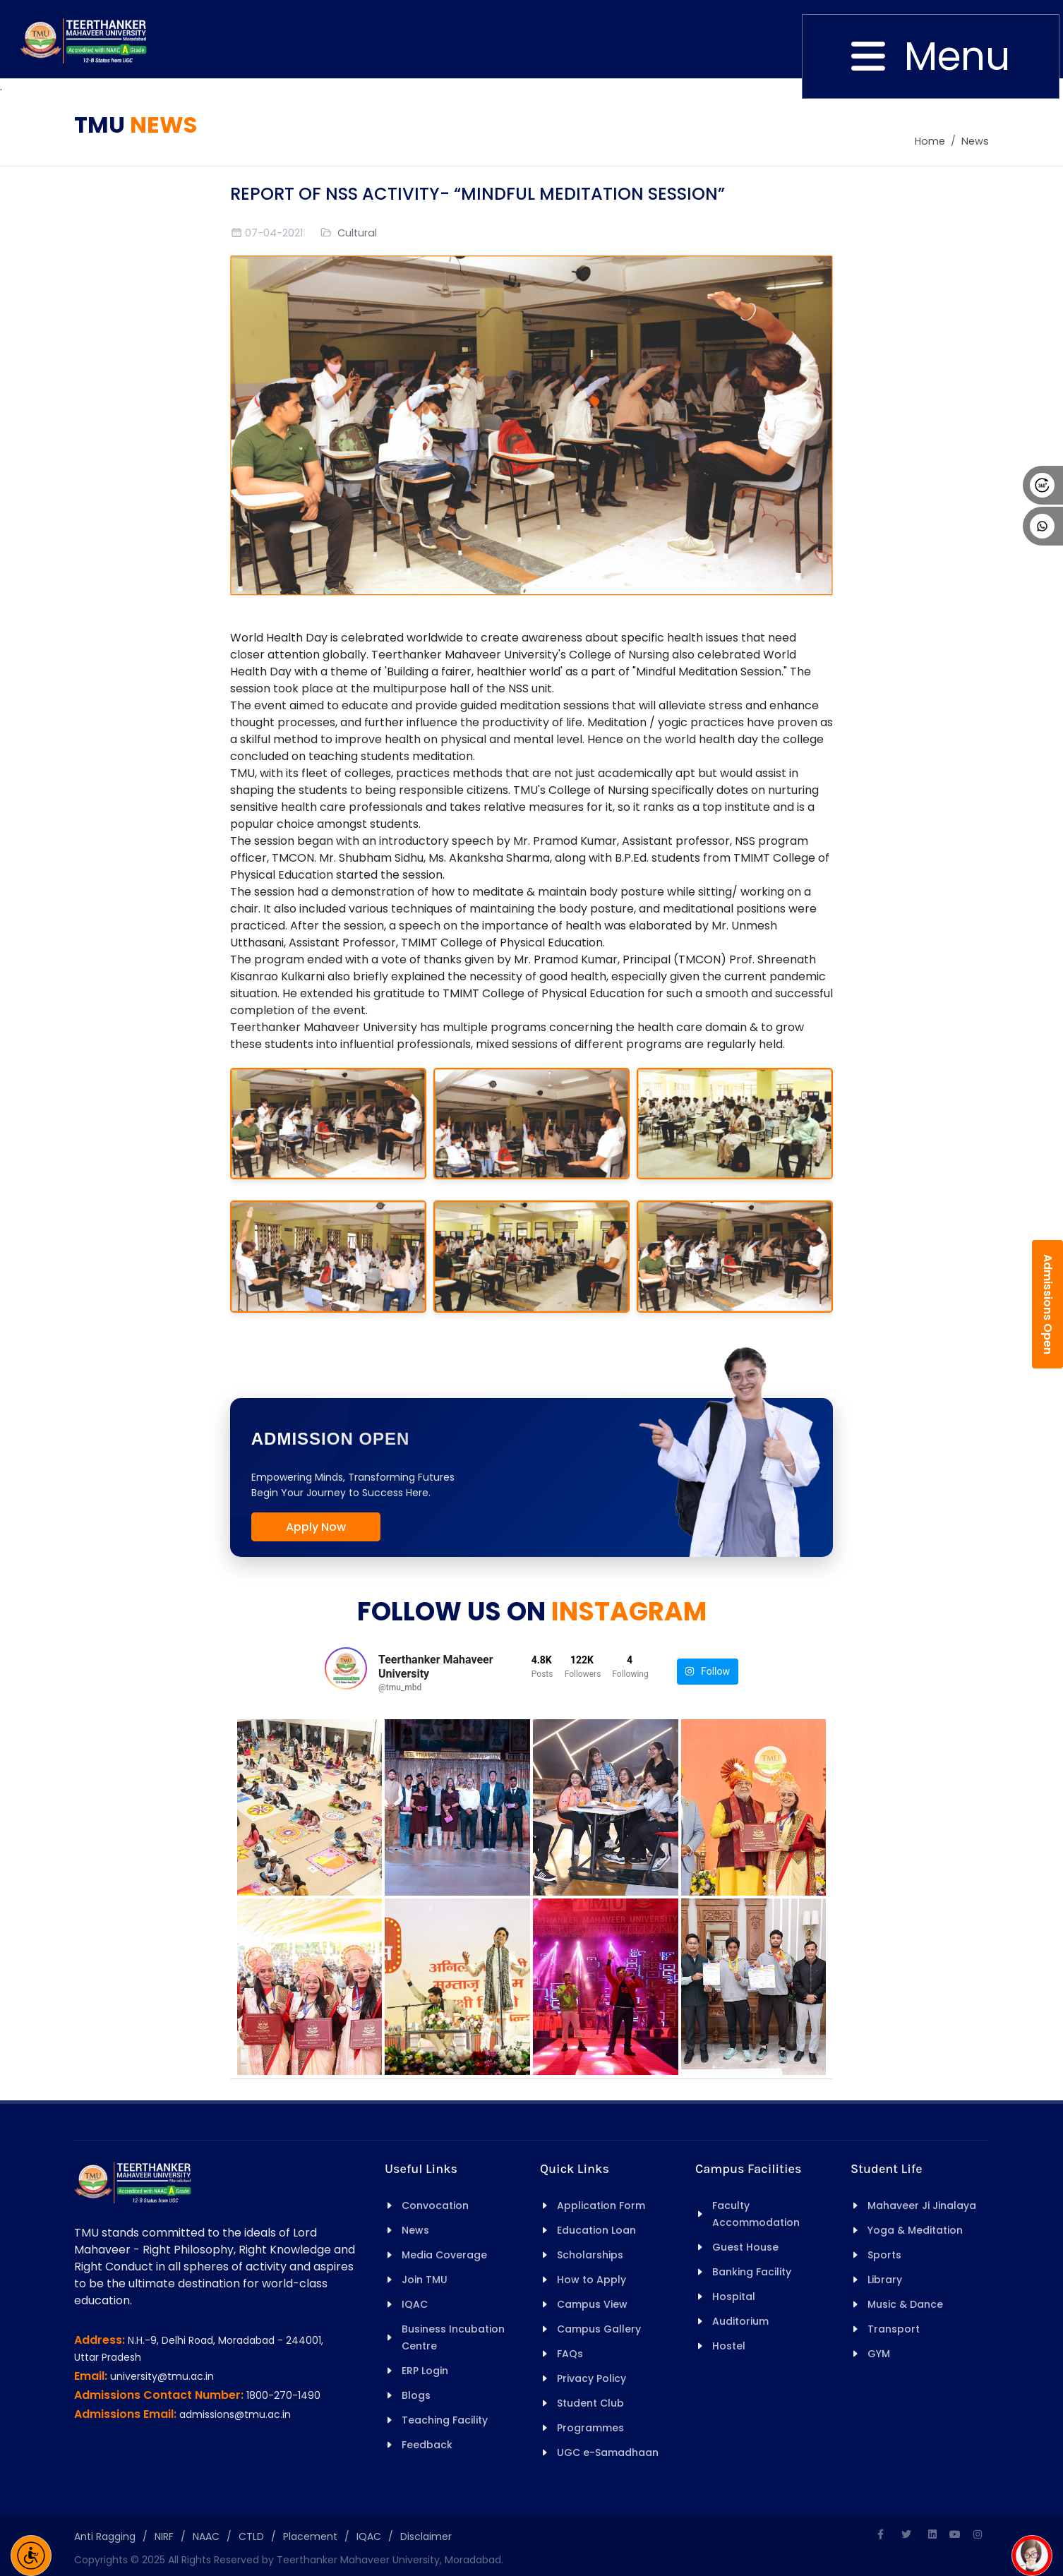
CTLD (251, 2536)
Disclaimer (426, 2536)
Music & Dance (905, 2304)
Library (884, 2280)
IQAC (415, 2304)
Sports (884, 2255)
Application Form (601, 2205)
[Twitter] (906, 2534)
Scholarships (590, 2255)
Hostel (728, 2346)
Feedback (427, 2445)
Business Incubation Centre (453, 2337)
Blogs (416, 2395)
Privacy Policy (591, 2378)
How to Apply (591, 2280)
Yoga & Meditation (915, 2230)
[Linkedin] (932, 2534)
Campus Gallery (599, 2329)
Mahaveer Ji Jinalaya (921, 2205)
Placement (310, 2536)
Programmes (590, 2428)
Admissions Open (1048, 1304)
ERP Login (425, 2371)
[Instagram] (977, 2534)
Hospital (733, 2296)
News (975, 141)
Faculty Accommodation (756, 2213)
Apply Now (316, 1527)
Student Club (590, 2403)
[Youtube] (955, 2534)
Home (930, 141)
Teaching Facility (445, 2420)
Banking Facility (751, 2272)
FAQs (570, 2354)
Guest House (745, 2247)
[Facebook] (880, 2534)
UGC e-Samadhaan (608, 2452)
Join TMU (425, 2280)
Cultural (357, 233)
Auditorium (740, 2321)
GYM (878, 2354)
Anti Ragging (105, 2536)
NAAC (206, 2536)
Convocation (435, 2205)
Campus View (592, 2304)
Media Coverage (444, 2255)
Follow (707, 1671)
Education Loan (596, 2230)
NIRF (164, 2536)
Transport (893, 2329)
